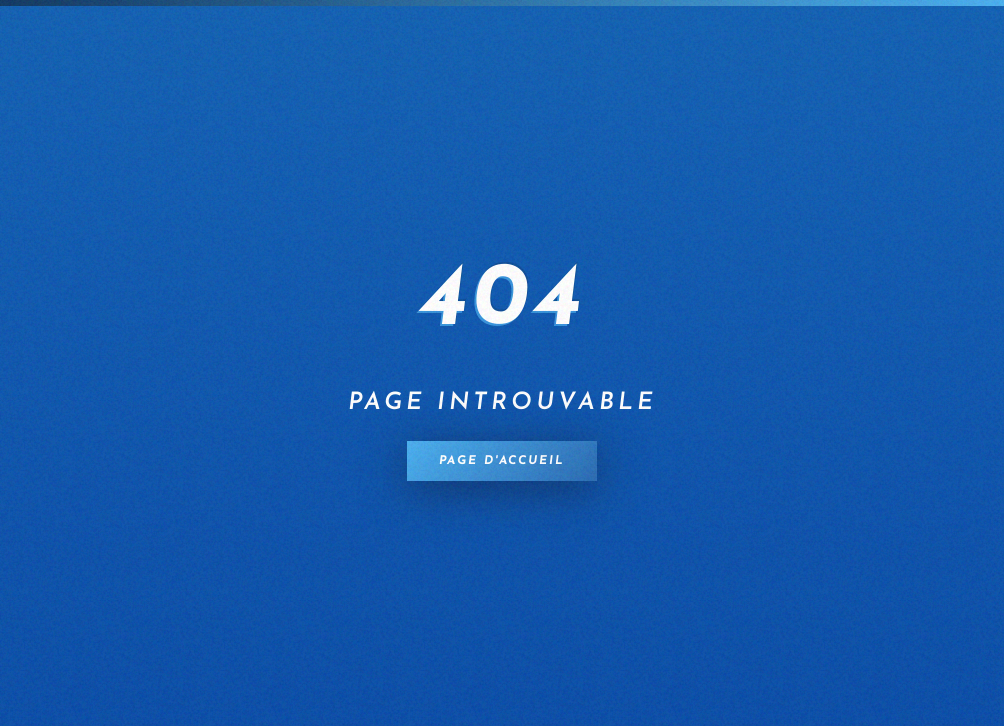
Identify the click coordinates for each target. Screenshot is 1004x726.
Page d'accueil (502, 461)
